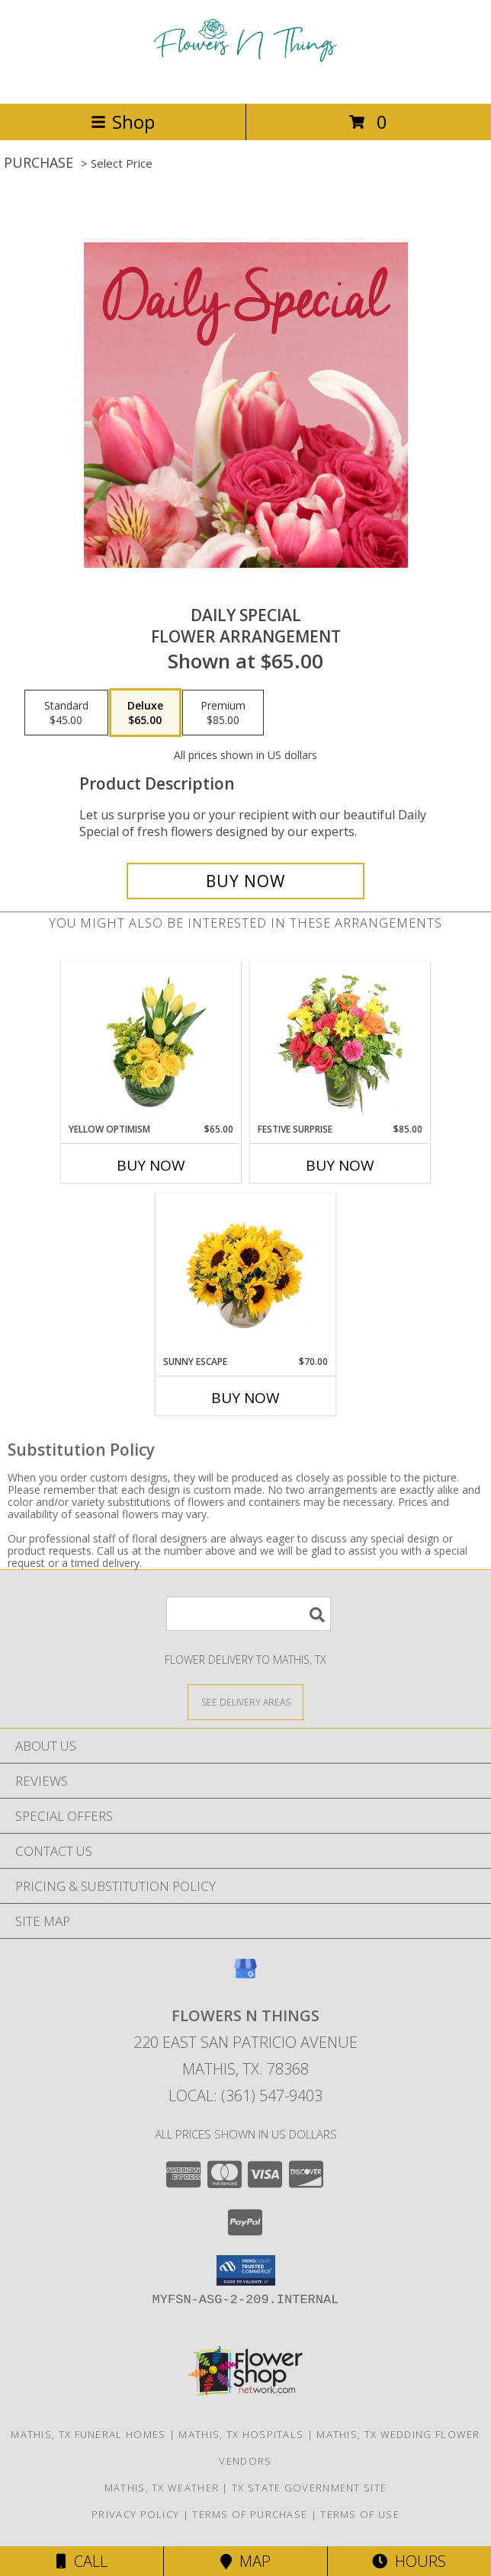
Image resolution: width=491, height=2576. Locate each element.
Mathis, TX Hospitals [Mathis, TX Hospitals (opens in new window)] (240, 2434)
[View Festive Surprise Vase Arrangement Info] (340, 1043)
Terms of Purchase (249, 2514)
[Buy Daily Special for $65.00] (245, 881)
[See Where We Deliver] (245, 1701)
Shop (123, 121)
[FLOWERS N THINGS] (245, 81)
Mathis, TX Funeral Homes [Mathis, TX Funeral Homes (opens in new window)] (88, 2434)
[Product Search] (248, 1614)
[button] (246, 2270)
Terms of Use (360, 2514)
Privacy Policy (135, 2514)
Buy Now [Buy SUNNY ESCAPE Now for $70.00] (245, 1398)
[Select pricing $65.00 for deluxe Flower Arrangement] (145, 712)
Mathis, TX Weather (161, 2487)
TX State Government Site (309, 2487)
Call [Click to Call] (82, 2561)
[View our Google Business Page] (245, 1976)
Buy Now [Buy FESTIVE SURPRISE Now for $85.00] (340, 1165)
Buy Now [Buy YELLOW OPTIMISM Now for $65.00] (151, 1165)
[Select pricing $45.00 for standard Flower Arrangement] (66, 712)
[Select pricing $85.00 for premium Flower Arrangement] (223, 712)
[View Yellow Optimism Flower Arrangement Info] (151, 1043)
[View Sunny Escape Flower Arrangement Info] (246, 1275)
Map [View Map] (245, 2561)
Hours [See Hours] (409, 2561)
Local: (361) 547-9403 (245, 2095)
